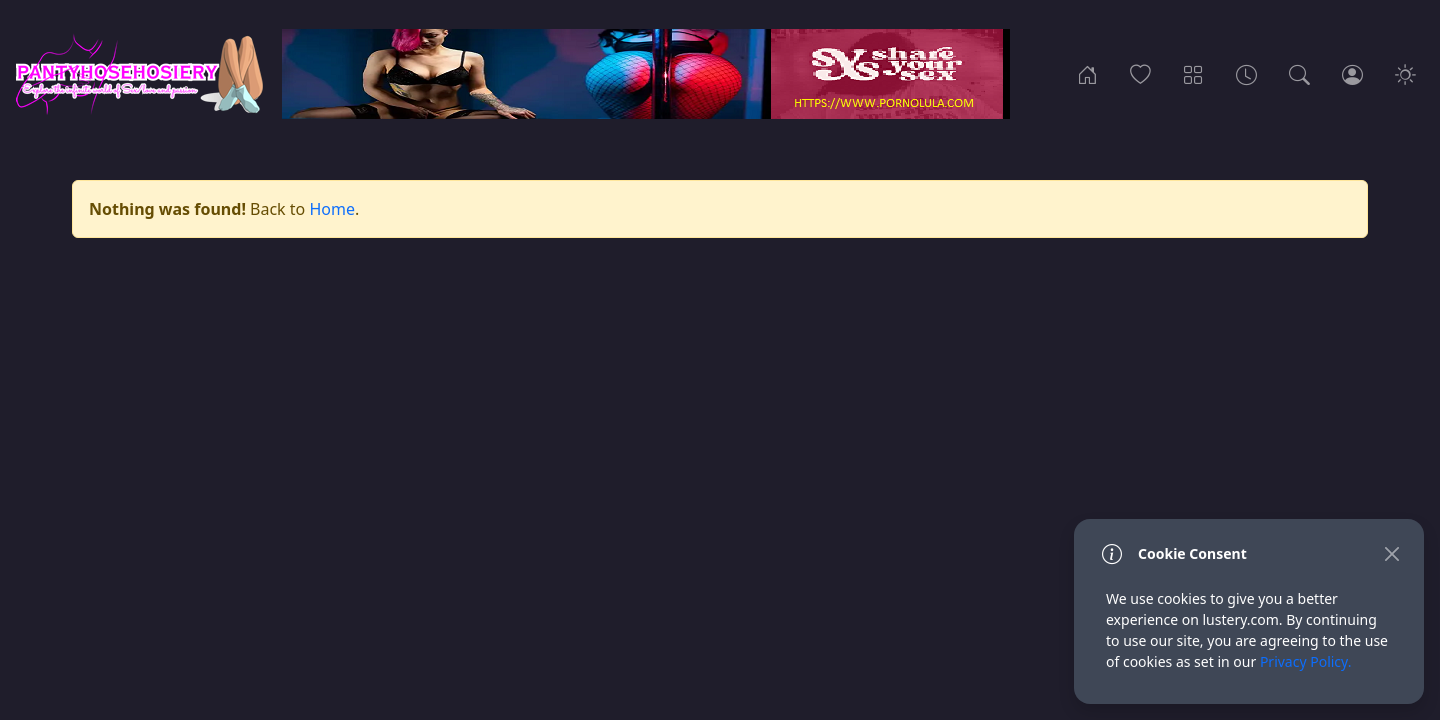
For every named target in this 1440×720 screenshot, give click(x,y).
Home (332, 209)
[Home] (1087, 74)
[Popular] (1140, 74)
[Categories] (1193, 74)
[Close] (1391, 553)
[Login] (1352, 74)
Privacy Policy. (1306, 661)
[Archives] (1246, 74)
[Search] (1299, 74)
